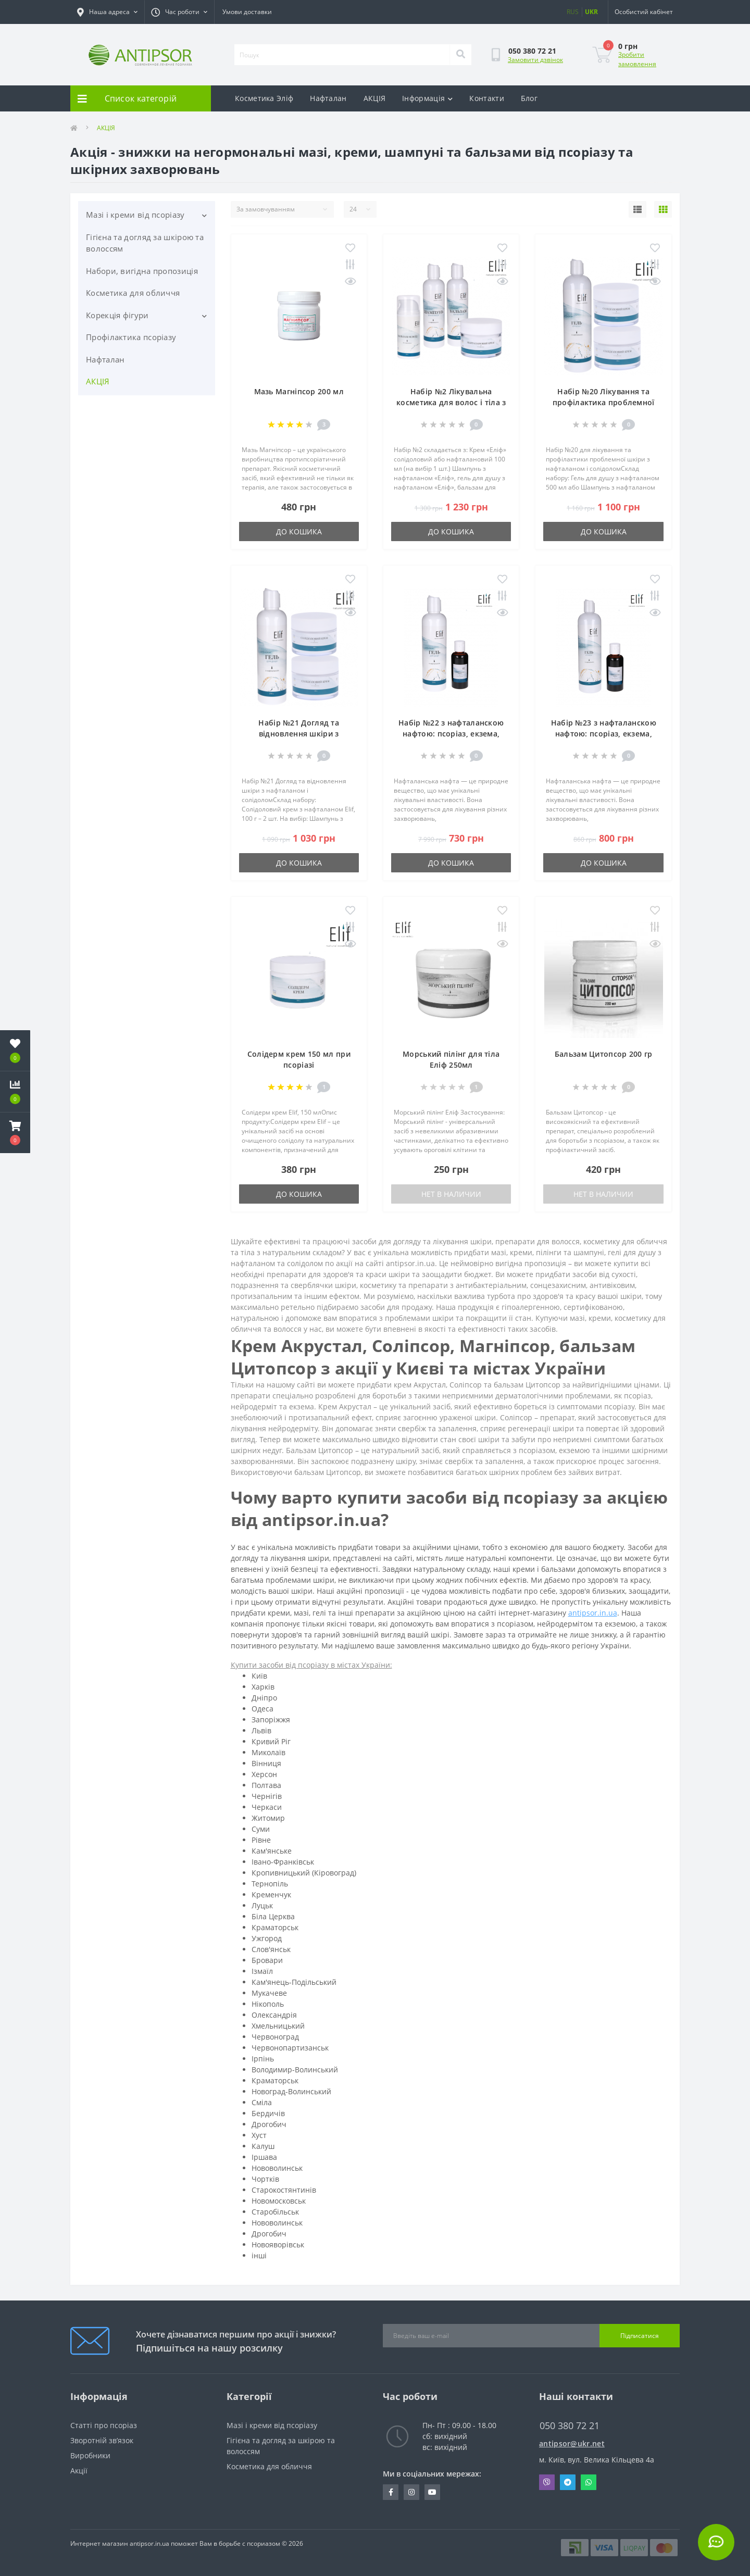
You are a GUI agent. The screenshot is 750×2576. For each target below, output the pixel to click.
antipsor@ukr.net (572, 2443)
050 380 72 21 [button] (569, 2426)
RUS (573, 11)
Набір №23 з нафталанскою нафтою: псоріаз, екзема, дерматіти (603, 733)
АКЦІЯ (375, 98)
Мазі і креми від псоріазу (135, 214)
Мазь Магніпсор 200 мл (299, 391)
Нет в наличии (451, 1194)
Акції (79, 2470)
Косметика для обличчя (133, 292)
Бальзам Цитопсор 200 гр (604, 1054)
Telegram (567, 2482)
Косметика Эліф (264, 98)
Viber (547, 2482)
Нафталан (328, 98)
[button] (15, 1132)
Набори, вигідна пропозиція (142, 271)
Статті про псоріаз (103, 2425)
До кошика (299, 531)
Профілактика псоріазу (131, 337)
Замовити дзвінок (535, 59)
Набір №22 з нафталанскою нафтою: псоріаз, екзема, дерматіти (451, 733)
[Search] (460, 54)
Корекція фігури (117, 315)
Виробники (90, 2455)
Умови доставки (247, 11)
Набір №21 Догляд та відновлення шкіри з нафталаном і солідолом (299, 733)
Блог (529, 98)
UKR (591, 11)
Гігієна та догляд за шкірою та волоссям (145, 243)
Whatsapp (588, 2482)
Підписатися (639, 2335)
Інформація (427, 98)
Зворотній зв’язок (101, 2440)
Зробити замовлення (637, 59)
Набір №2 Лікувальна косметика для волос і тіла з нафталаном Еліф (451, 402)
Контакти (486, 98)
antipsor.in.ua (592, 1613)
